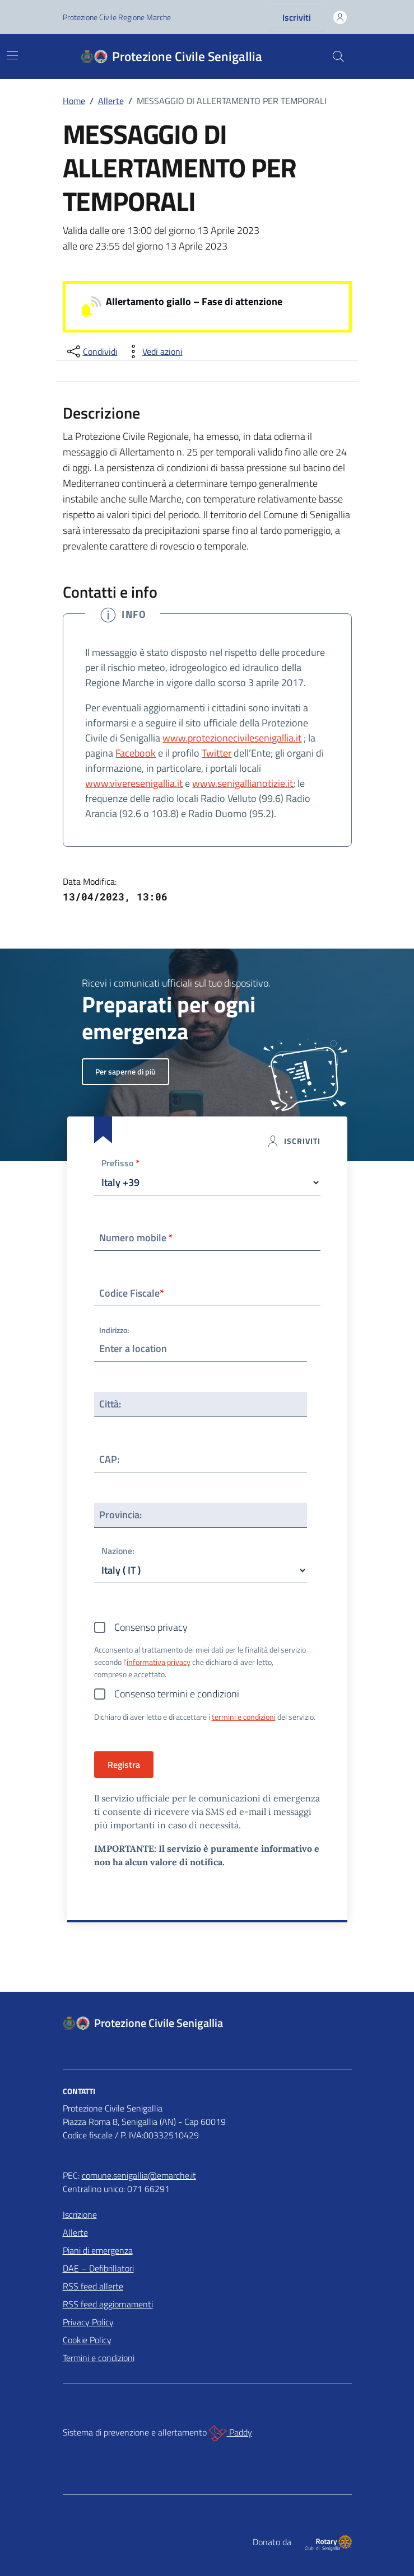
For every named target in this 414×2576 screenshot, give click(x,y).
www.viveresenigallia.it (134, 783)
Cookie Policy (87, 2340)
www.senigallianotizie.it (242, 783)
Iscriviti (296, 17)
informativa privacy (158, 1662)
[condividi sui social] (91, 351)
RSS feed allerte (93, 2286)
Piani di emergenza (98, 2250)
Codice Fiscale (131, 1293)
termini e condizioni (244, 1717)
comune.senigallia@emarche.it (139, 2175)
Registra (124, 1764)
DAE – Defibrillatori (98, 2268)
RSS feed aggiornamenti (108, 2304)
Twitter (216, 753)
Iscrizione (80, 2214)
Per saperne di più (125, 1071)
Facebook (135, 753)
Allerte (75, 2232)
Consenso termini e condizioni (176, 1693)
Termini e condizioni (98, 2357)
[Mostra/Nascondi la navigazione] (12, 55)
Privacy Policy (88, 2322)
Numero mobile (136, 1237)
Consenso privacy (151, 1627)
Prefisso (120, 1164)
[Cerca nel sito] (337, 56)
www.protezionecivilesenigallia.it (231, 737)
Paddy (230, 2433)
